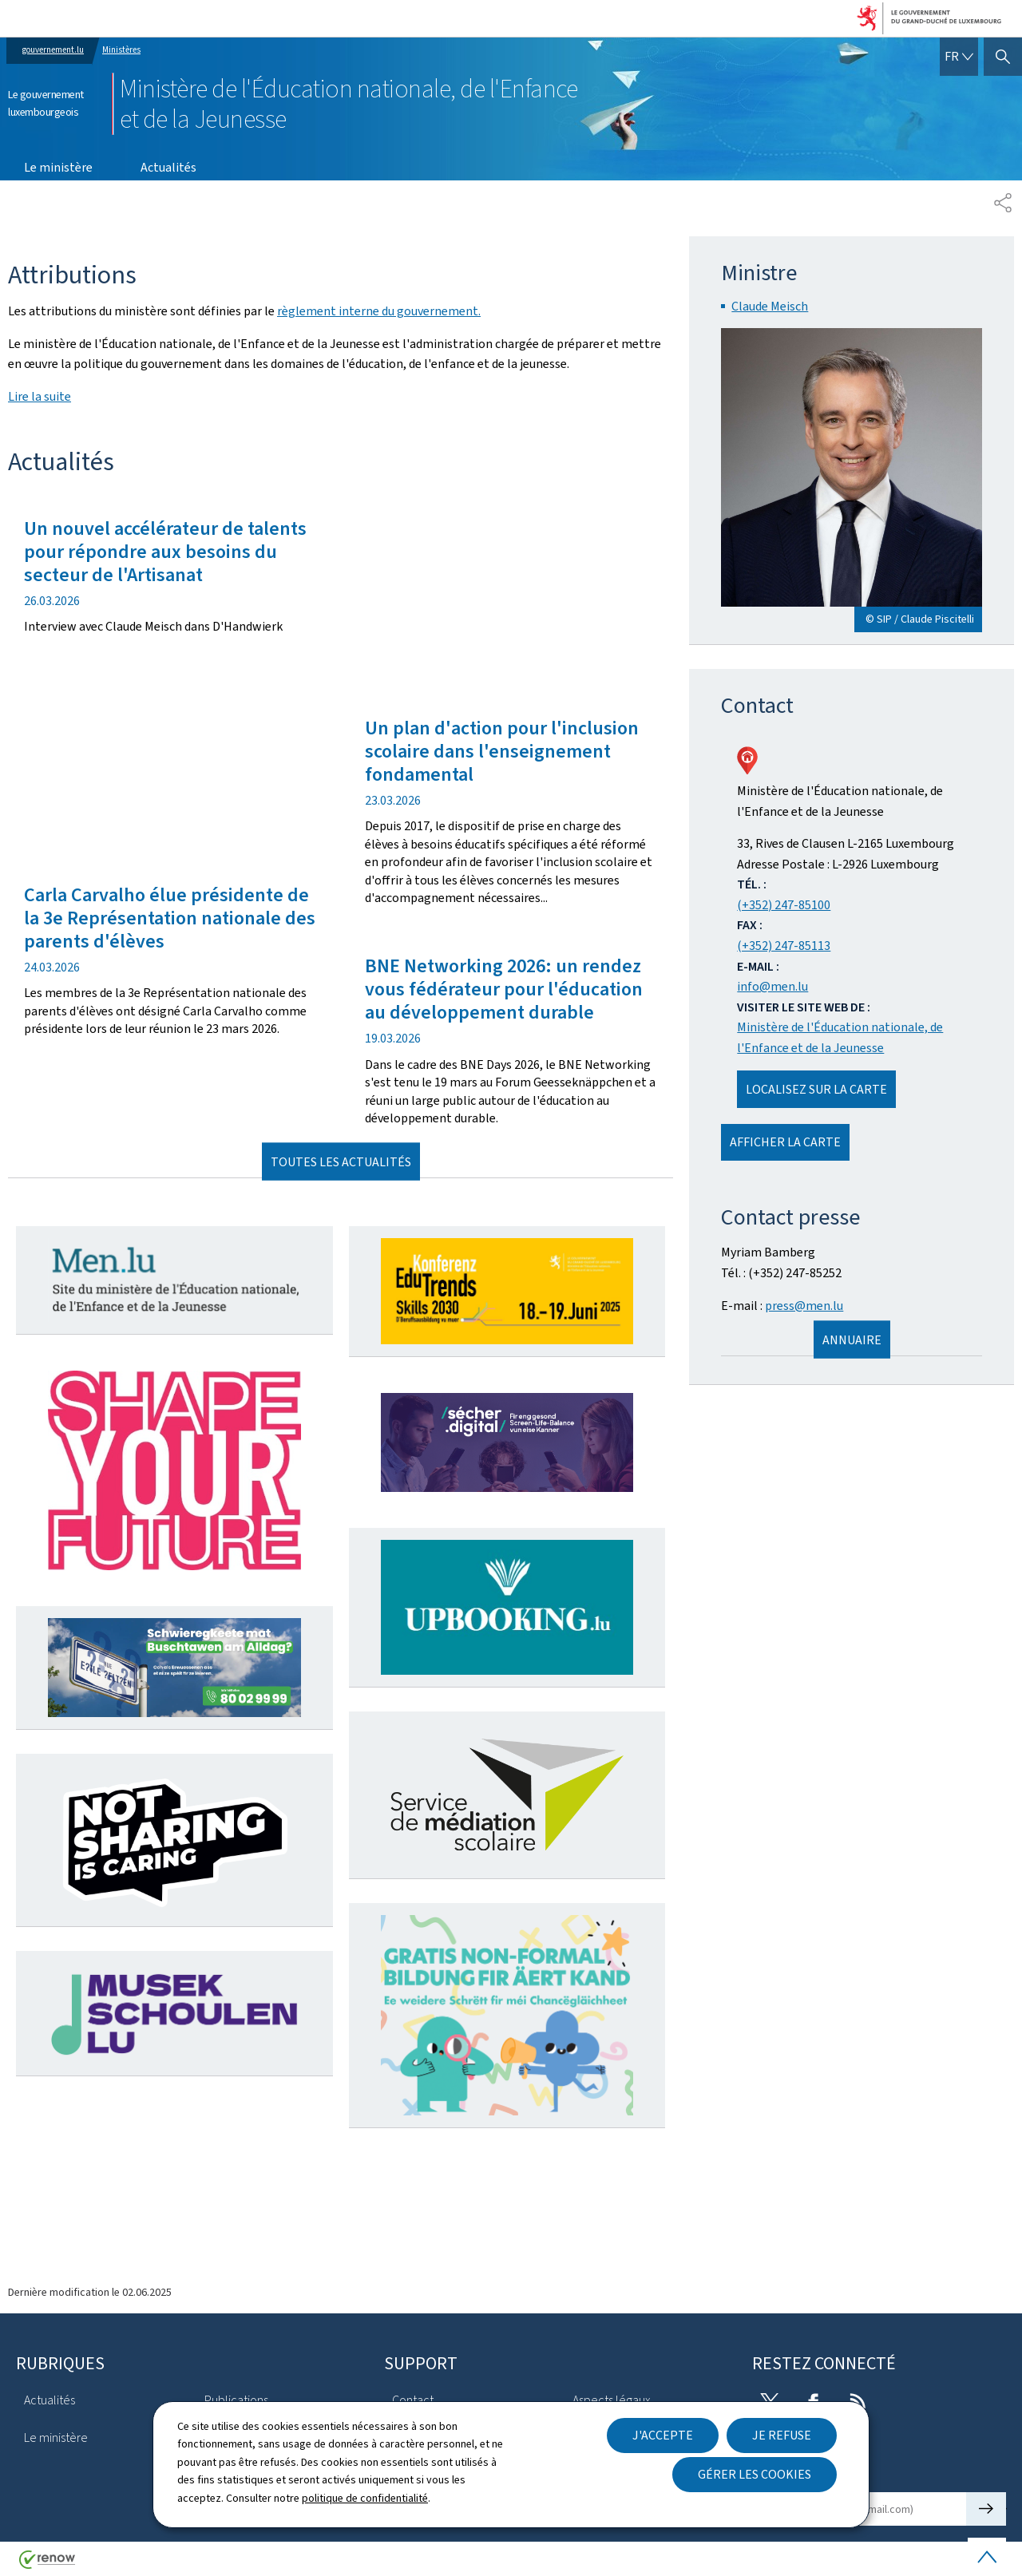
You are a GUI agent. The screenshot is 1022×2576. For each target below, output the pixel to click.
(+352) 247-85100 (783, 904)
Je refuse (781, 2435)
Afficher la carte (785, 1142)
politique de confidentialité (365, 2498)
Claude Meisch (769, 306)
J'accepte (662, 2435)
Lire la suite (39, 396)
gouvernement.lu (53, 50)
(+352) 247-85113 (783, 945)
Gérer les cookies (754, 2474)
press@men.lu (804, 1305)
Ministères (121, 50)
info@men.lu (772, 986)
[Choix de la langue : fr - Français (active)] (959, 57)
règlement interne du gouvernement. (379, 311)
